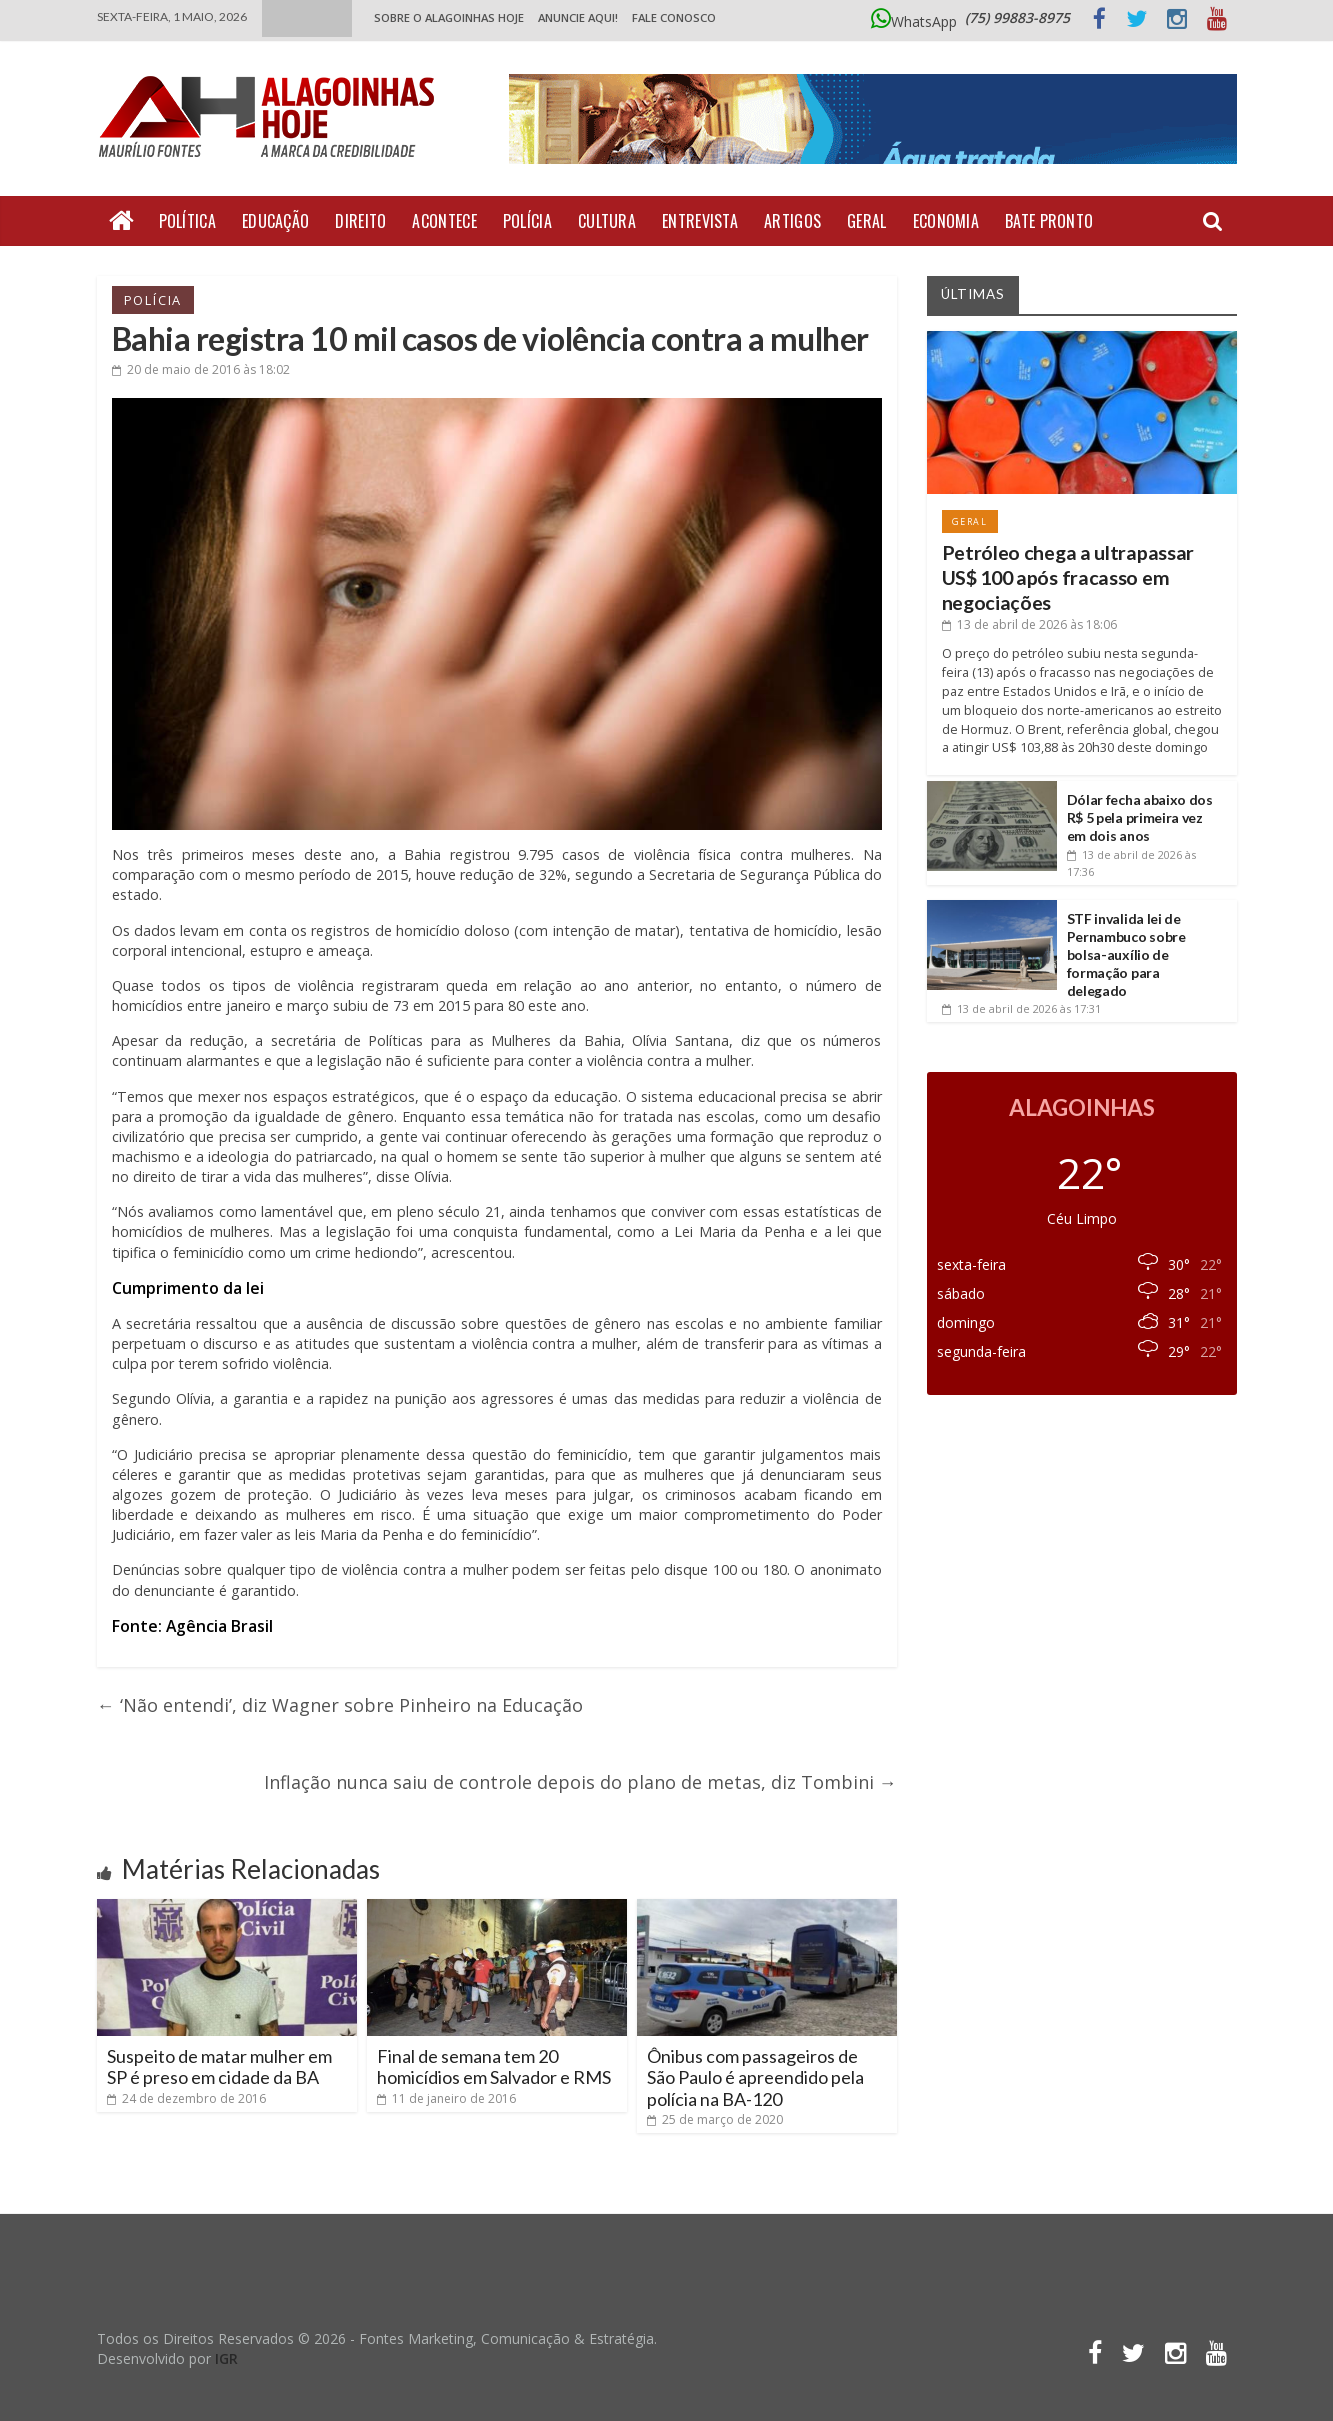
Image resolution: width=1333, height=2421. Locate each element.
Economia (946, 221)
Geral (867, 221)
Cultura (607, 221)
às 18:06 (1029, 624)
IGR (226, 2358)
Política (187, 221)
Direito (360, 221)
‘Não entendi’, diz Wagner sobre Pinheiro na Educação (340, 1705)
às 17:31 (1021, 1008)
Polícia (527, 221)
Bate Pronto (1049, 221)
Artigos (792, 221)
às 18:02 (201, 369)
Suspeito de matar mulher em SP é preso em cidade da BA (219, 2067)
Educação (275, 221)
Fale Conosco (674, 17)
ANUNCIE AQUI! (578, 17)
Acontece (444, 221)
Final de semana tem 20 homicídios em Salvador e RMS (494, 2067)
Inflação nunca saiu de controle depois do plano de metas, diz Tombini (580, 1782)
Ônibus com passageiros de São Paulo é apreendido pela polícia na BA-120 (755, 2077)
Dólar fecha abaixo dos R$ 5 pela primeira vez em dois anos (1140, 817)
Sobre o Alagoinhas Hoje (449, 17)
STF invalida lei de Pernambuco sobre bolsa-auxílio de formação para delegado (1126, 955)
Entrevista (700, 221)
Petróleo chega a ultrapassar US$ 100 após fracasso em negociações (1068, 578)
